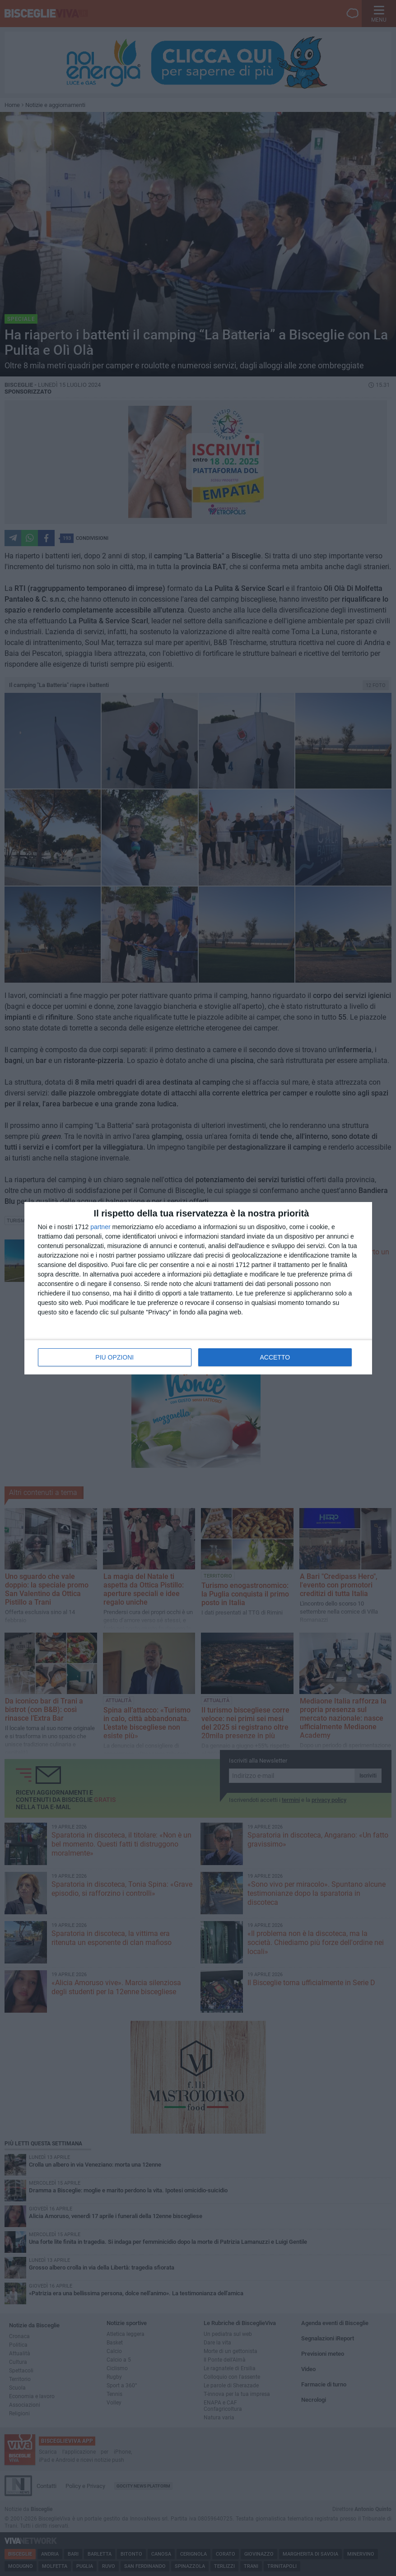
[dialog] (198, 1288)
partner (100, 1227)
